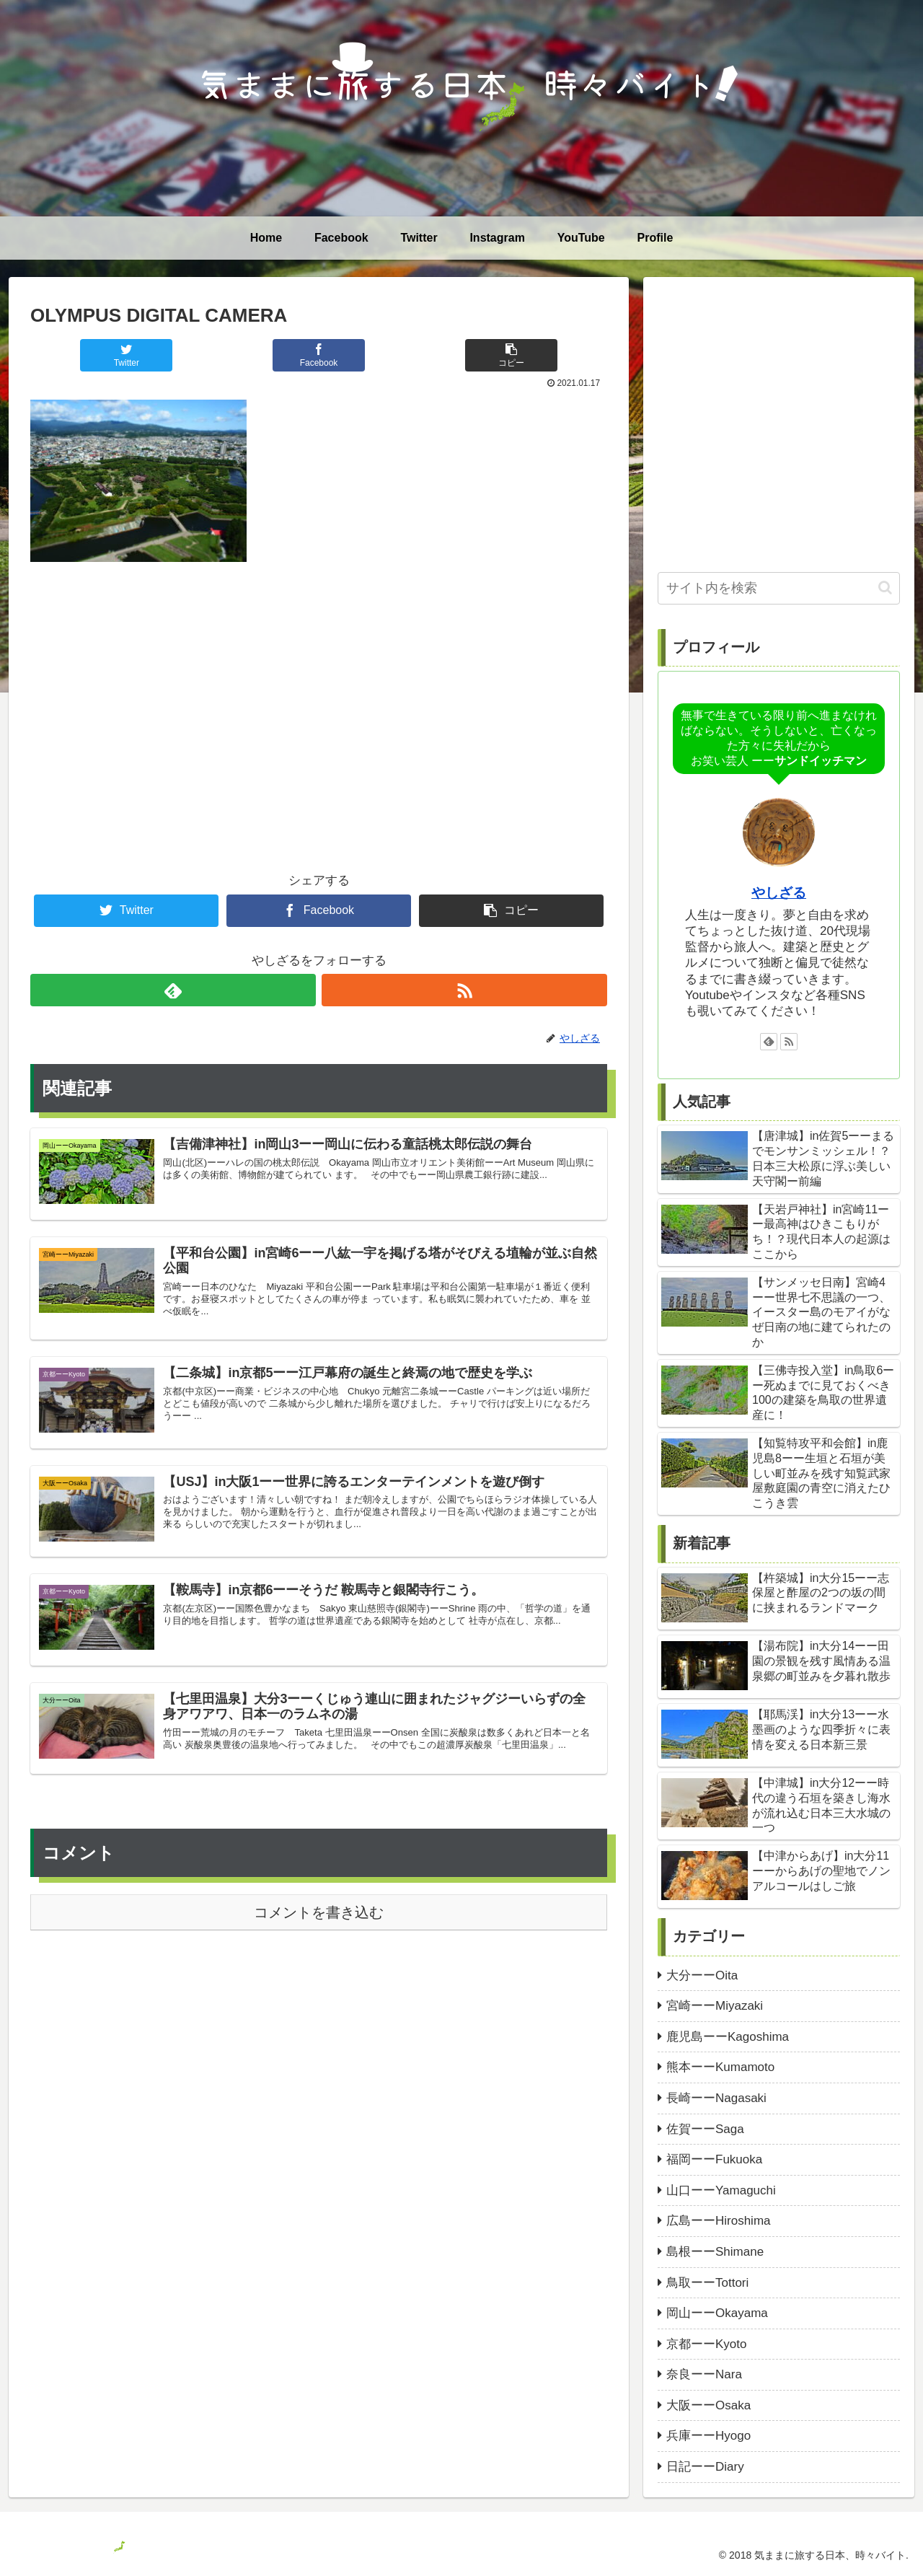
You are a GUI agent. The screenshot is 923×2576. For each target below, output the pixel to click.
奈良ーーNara (704, 2374)
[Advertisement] (318, 693)
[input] (779, 588)
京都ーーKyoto (706, 2344)
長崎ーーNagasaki (716, 2098)
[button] (885, 587)
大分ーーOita (702, 1975)
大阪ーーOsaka (708, 2405)
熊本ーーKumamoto (720, 2067)
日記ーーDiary (705, 2467)
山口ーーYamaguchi (721, 2190)
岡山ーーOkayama (717, 2313)
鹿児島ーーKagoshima (727, 2037)
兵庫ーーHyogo (708, 2436)
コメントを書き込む (319, 1932)
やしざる (778, 892)
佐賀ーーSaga (705, 2129)
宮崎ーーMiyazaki (714, 2006)
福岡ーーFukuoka (714, 2159)
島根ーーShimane (715, 2252)
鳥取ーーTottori (707, 2283)
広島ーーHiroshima (718, 2221)
